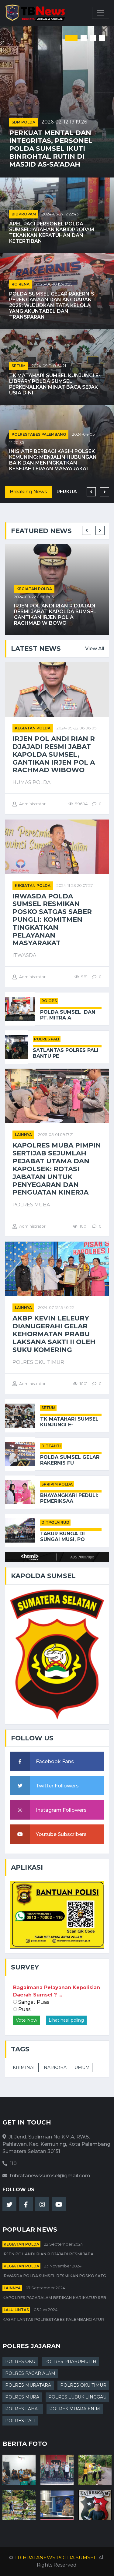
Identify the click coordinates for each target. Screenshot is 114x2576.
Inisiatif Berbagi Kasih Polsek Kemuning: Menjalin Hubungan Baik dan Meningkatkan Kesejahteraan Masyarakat (53, 460)
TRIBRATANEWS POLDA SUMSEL (55, 2558)
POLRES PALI (46, 1039)
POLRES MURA (22, 2397)
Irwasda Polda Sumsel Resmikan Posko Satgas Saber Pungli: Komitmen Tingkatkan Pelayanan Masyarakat (52, 919)
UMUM (82, 2067)
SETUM (19, 365)
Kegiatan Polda (34, 589)
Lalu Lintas (16, 2309)
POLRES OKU (20, 2361)
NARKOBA (55, 2067)
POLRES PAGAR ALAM (30, 2373)
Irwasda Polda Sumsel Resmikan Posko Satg (54, 2275)
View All (94, 648)
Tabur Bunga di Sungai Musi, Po (62, 1536)
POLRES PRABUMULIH (70, 2361)
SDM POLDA (23, 122)
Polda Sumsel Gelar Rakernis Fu (69, 1460)
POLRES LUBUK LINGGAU (77, 2397)
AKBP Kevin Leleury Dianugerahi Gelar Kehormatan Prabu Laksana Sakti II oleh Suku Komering (53, 1333)
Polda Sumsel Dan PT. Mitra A (67, 1015)
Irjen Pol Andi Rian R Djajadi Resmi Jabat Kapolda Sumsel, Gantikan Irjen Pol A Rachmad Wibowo (56, 614)
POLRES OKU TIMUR (83, 2385)
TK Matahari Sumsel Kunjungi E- (69, 1422)
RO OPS (49, 1001)
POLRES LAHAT (22, 2409)
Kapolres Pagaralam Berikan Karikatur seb (54, 2297)
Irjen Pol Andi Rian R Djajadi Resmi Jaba (47, 2254)
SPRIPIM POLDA (57, 1484)
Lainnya (23, 1134)
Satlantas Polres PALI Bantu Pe (65, 1053)
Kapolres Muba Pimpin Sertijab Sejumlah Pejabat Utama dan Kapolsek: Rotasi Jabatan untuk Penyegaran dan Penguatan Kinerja (56, 1168)
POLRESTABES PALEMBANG (39, 434)
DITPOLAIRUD (55, 1522)
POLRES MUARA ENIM (74, 2409)
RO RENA (20, 284)
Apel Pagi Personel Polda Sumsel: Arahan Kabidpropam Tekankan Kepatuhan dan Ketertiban (51, 232)
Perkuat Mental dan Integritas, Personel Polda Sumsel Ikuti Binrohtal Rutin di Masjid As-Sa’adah (50, 148)
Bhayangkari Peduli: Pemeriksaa (69, 1498)
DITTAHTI (51, 1446)
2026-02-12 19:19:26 (64, 122)
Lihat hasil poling (66, 2020)
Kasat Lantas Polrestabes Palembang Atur (53, 2319)
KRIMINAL (24, 2067)
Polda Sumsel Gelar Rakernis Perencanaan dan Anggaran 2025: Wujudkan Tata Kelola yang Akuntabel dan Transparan (51, 305)
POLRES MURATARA (28, 2385)
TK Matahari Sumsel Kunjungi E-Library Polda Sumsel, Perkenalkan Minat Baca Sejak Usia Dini (54, 384)
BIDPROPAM (24, 214)
